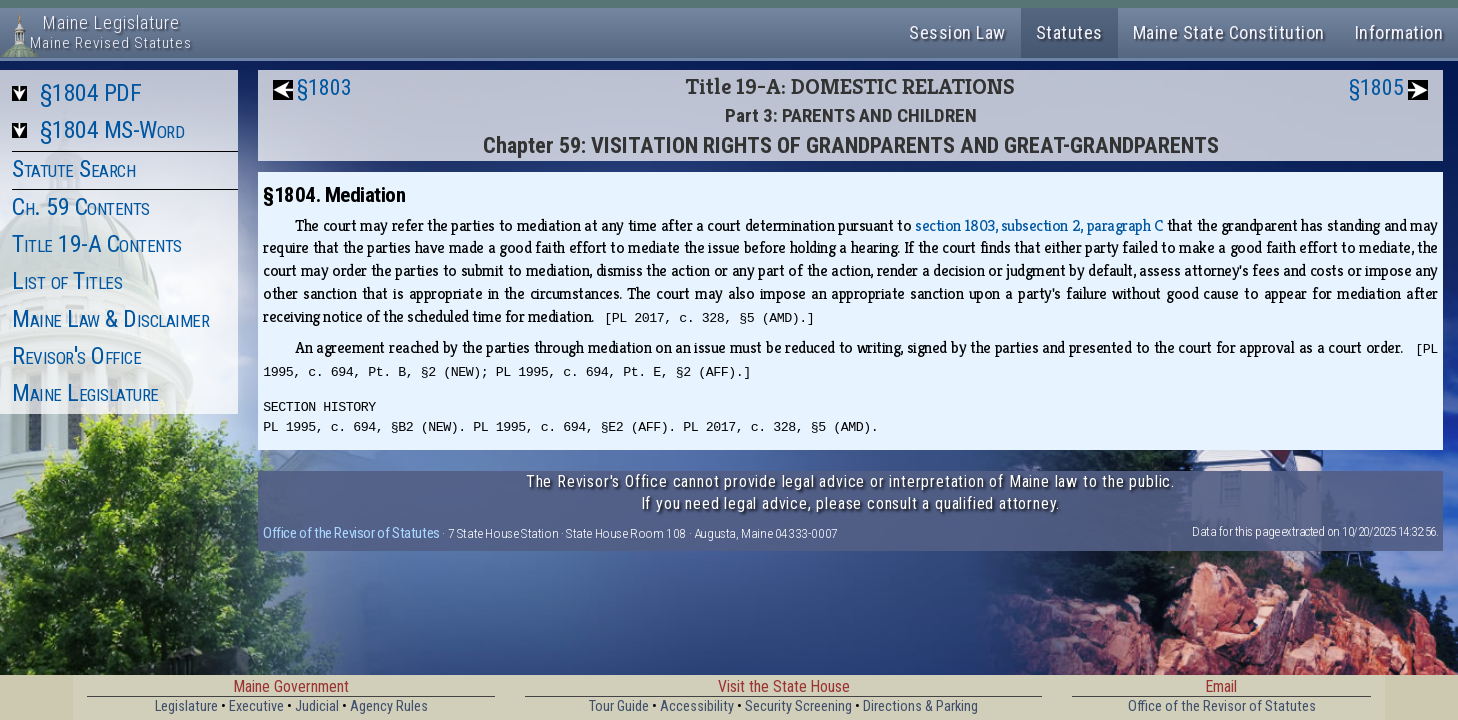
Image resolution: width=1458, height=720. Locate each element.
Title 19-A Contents (97, 244)
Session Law (957, 32)
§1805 (1376, 87)
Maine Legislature (85, 393)
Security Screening (798, 706)
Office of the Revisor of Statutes (351, 533)
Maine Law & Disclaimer (110, 319)
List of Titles (67, 281)
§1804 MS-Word (112, 130)
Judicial (317, 706)
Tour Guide (619, 706)
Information (1399, 32)
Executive (256, 706)
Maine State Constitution (1229, 32)
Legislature (186, 706)
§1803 (324, 87)
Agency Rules (389, 706)
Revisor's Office (76, 356)
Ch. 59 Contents (81, 207)
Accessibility (697, 706)
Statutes (1069, 32)
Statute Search (73, 169)
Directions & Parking (920, 706)
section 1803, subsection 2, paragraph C (1039, 225)
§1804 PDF (91, 93)
